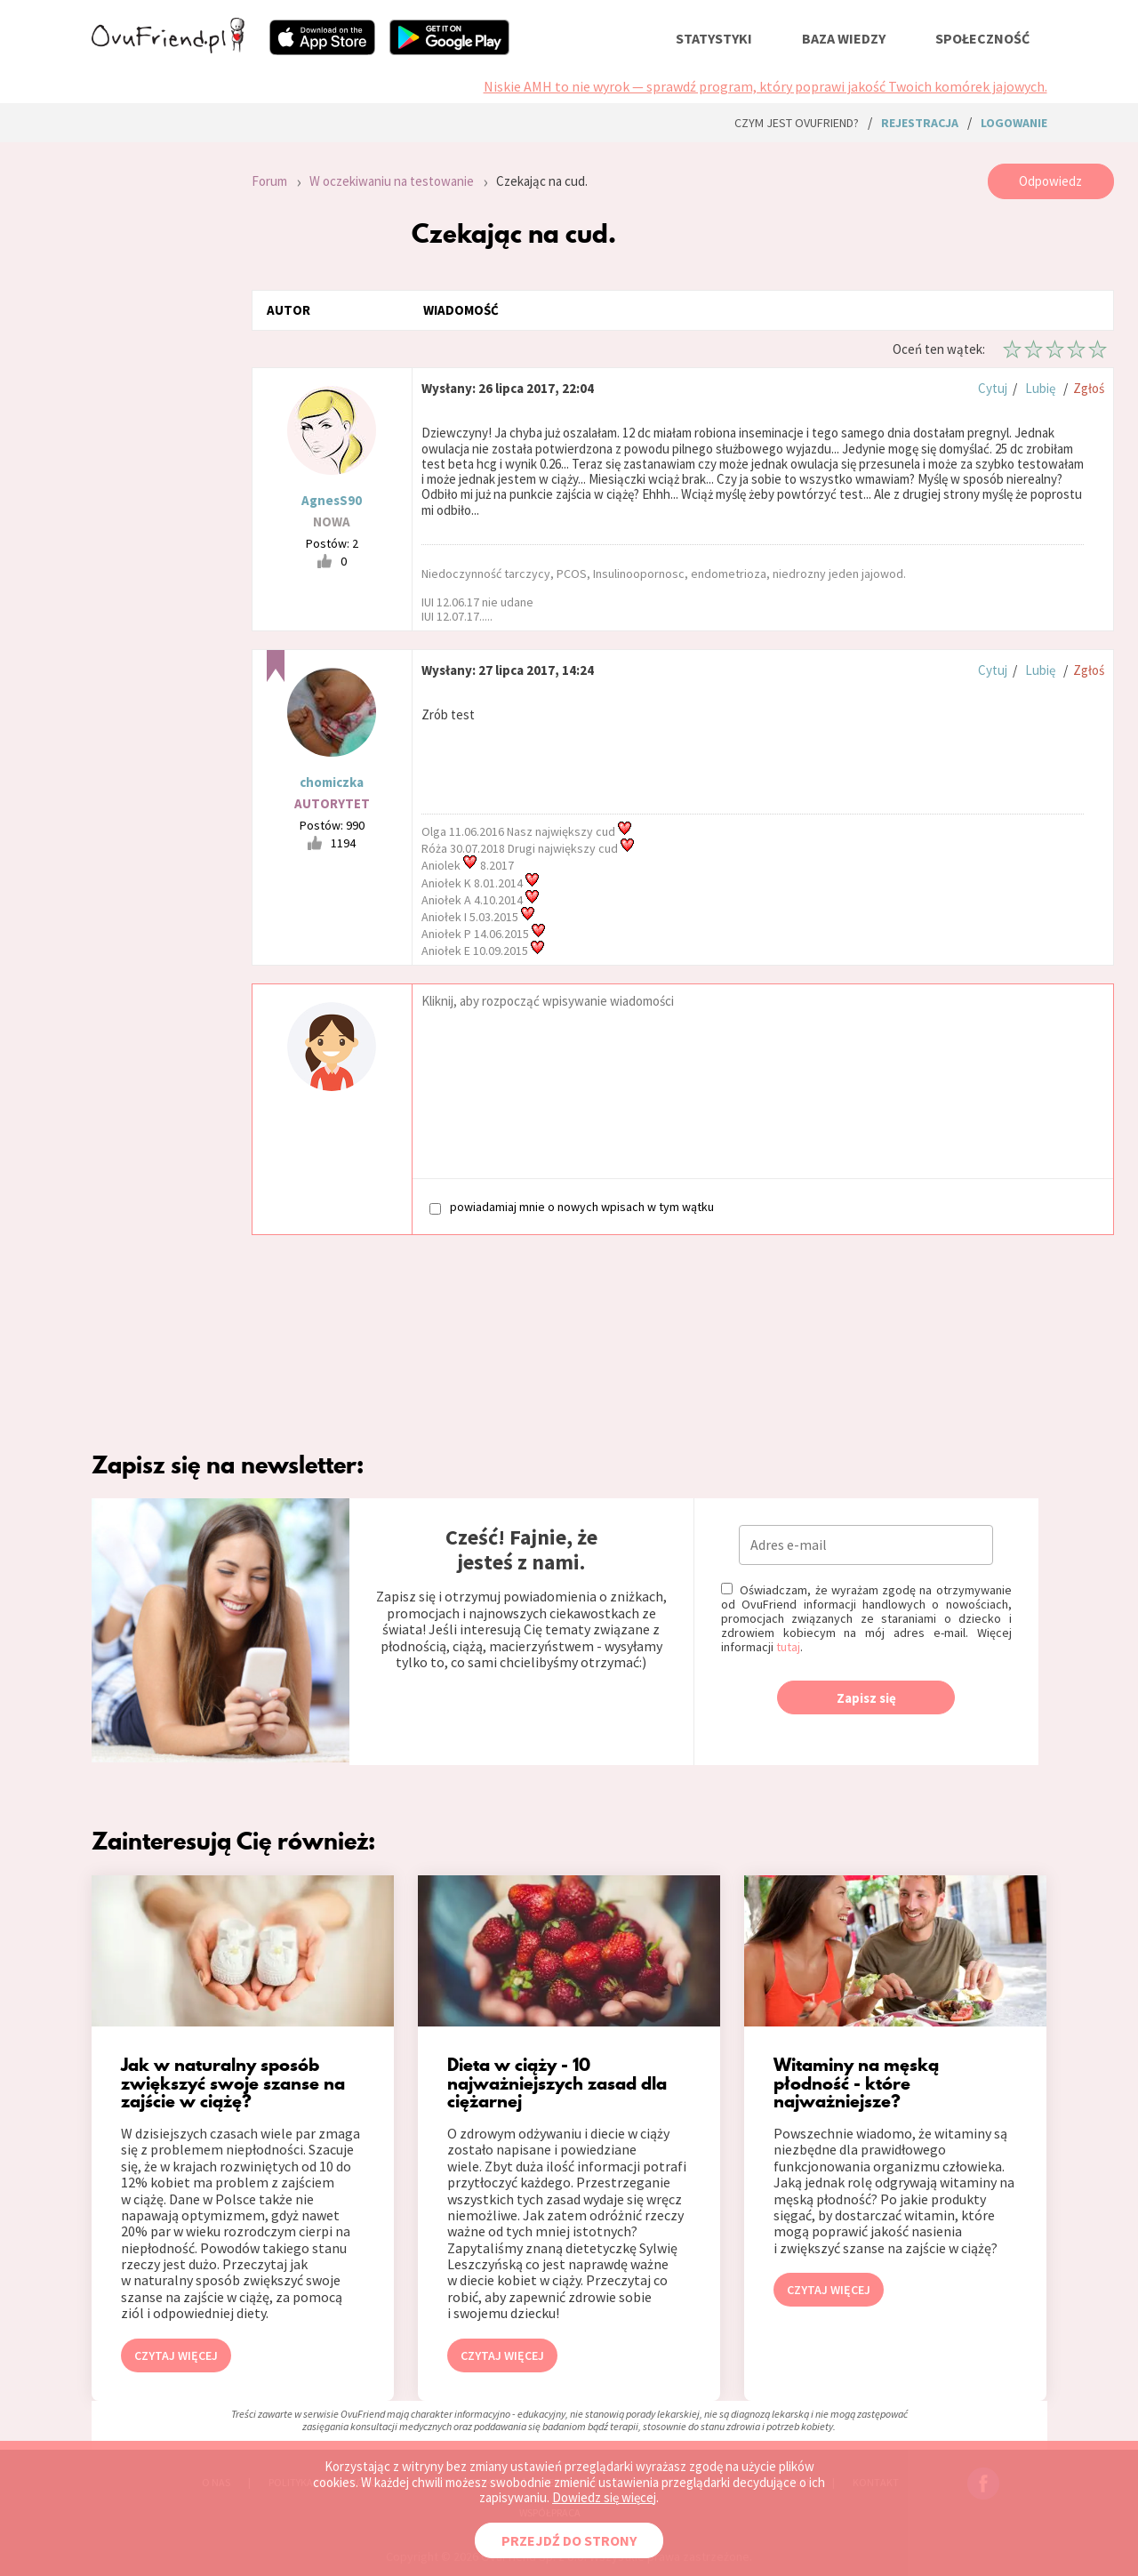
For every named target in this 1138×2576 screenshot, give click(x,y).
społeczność (982, 38)
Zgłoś (1088, 388)
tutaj (788, 1647)
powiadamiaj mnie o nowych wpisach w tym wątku (571, 1207)
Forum (269, 181)
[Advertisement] (158, 402)
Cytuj (992, 388)
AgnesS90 (331, 500)
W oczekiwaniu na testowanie (391, 181)
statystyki (714, 38)
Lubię (1040, 388)
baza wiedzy (844, 38)
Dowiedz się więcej (604, 2497)
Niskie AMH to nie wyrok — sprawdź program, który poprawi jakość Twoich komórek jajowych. (765, 86)
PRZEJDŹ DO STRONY (569, 2540)
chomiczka (332, 782)
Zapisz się (866, 1697)
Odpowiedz (1050, 181)
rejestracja (919, 123)
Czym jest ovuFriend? (796, 123)
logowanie (1014, 123)
